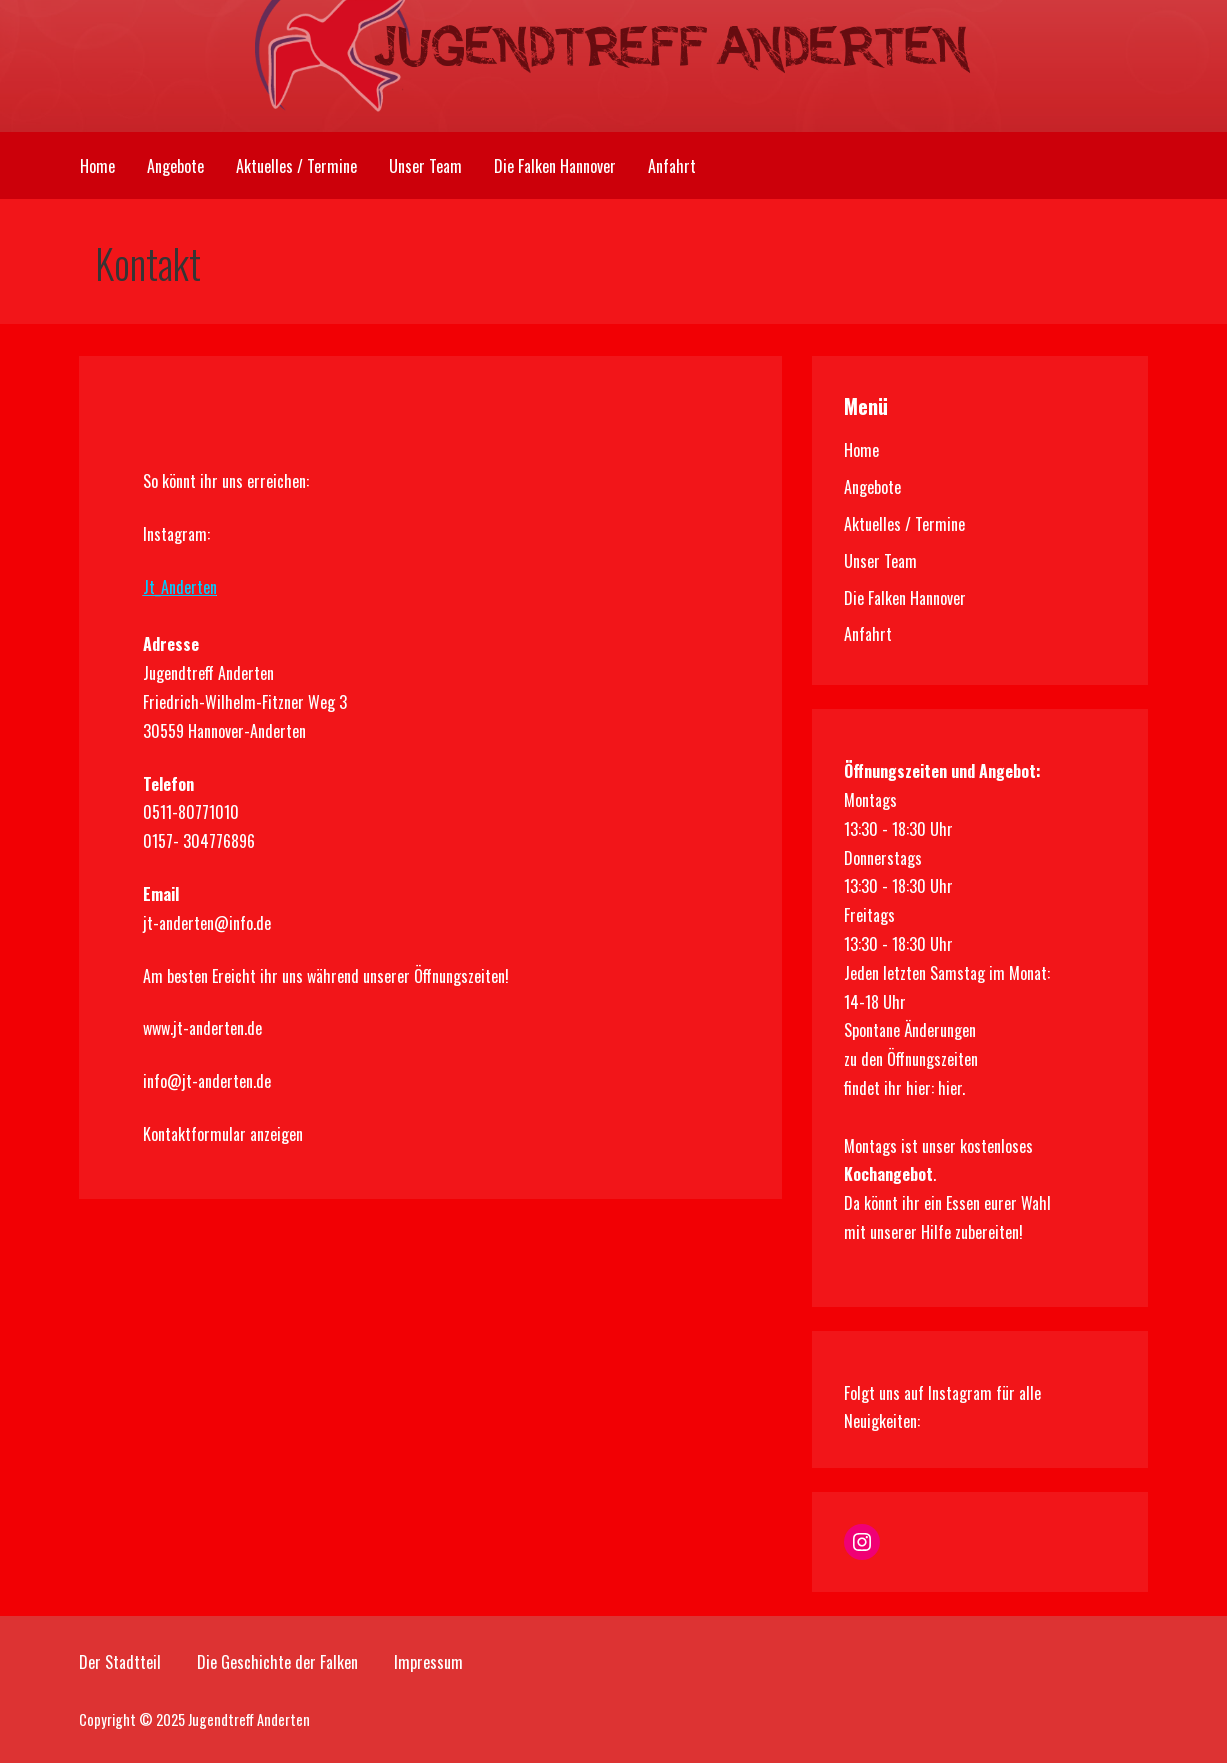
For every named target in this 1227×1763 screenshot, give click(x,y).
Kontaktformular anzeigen (223, 1134)
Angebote (175, 166)
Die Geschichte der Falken (277, 1662)
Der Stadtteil (120, 1662)
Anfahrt (672, 166)
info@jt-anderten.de (207, 1081)
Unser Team (425, 166)
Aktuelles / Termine (296, 166)
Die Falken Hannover (555, 166)
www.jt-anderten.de (202, 1028)
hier (950, 1088)
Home (97, 166)
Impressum (428, 1662)
